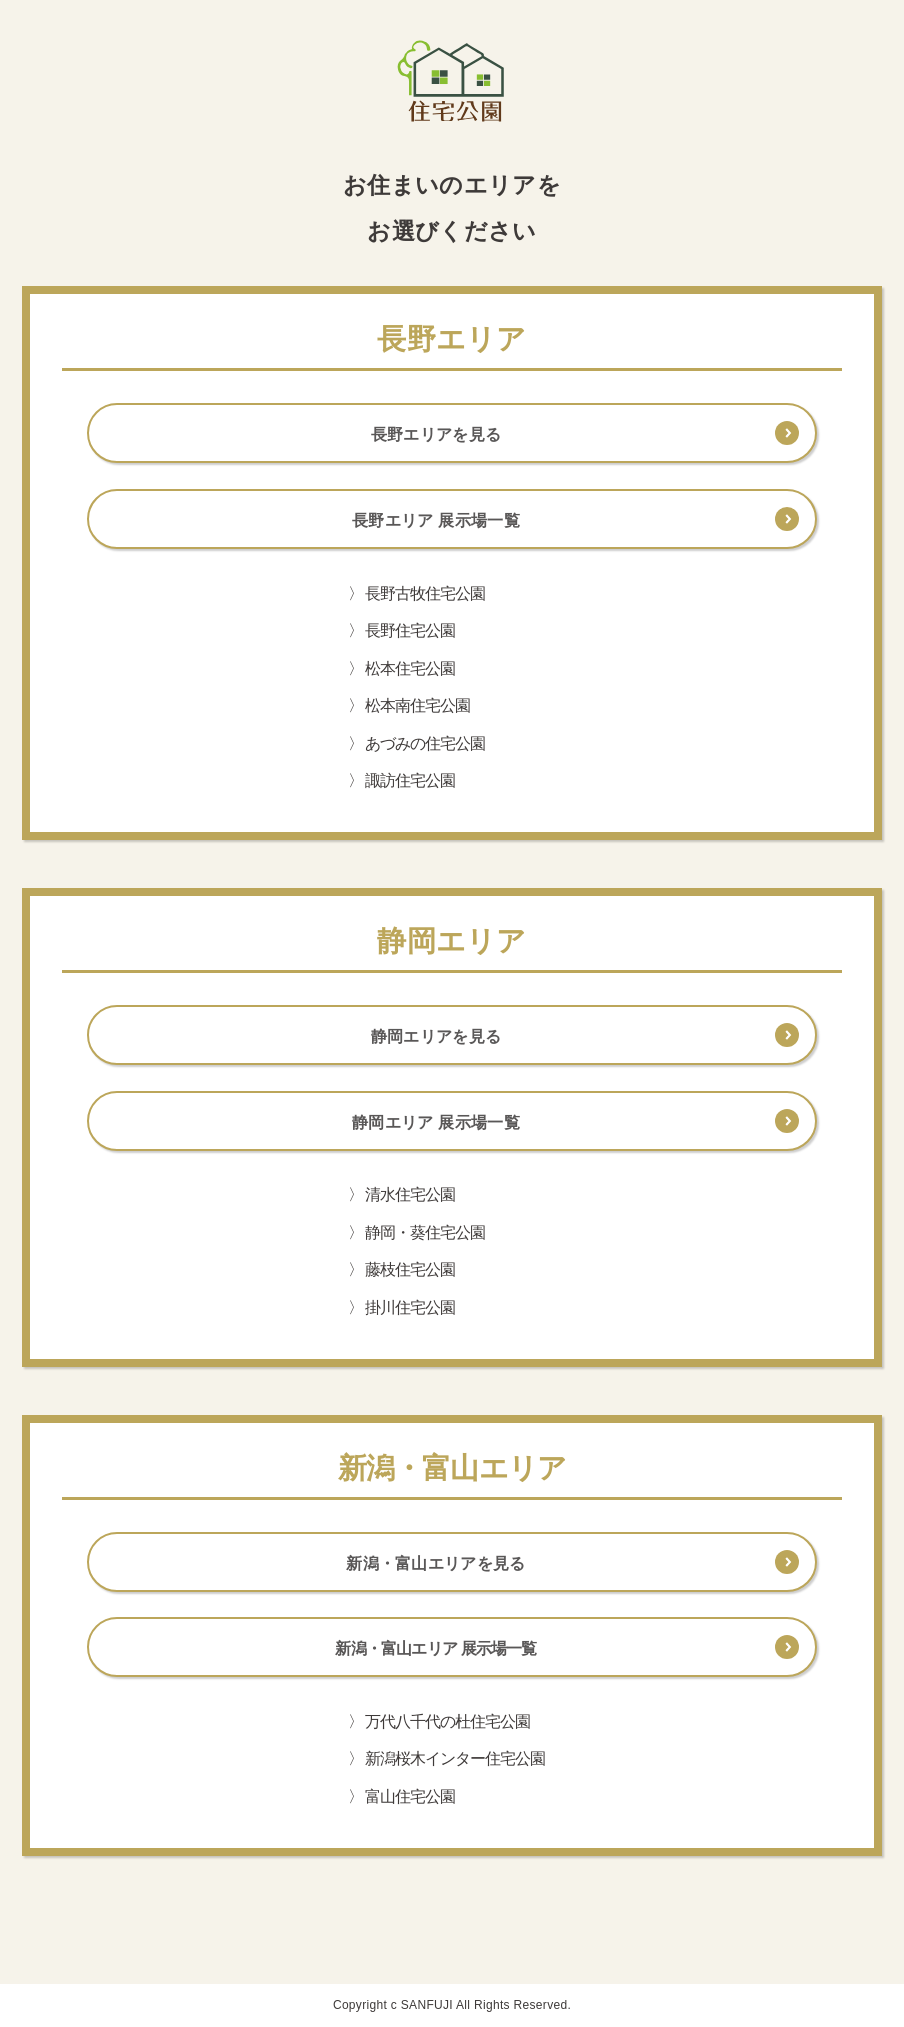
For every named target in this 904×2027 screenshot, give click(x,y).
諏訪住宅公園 (410, 780)
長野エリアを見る (436, 434)
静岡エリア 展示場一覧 (436, 1122)
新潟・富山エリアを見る (436, 1563)
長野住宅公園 (410, 630)
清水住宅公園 (410, 1194)
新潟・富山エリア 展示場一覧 (435, 1648)
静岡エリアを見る (436, 1036)
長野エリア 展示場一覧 (436, 520)
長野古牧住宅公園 (425, 593)
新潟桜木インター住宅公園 (455, 1758)
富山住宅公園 (410, 1796)
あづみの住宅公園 (425, 743)
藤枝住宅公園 (410, 1269)
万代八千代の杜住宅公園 (447, 1721)
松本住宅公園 (410, 668)
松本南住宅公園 (417, 705)
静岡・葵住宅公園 (425, 1232)
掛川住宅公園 (410, 1307)
